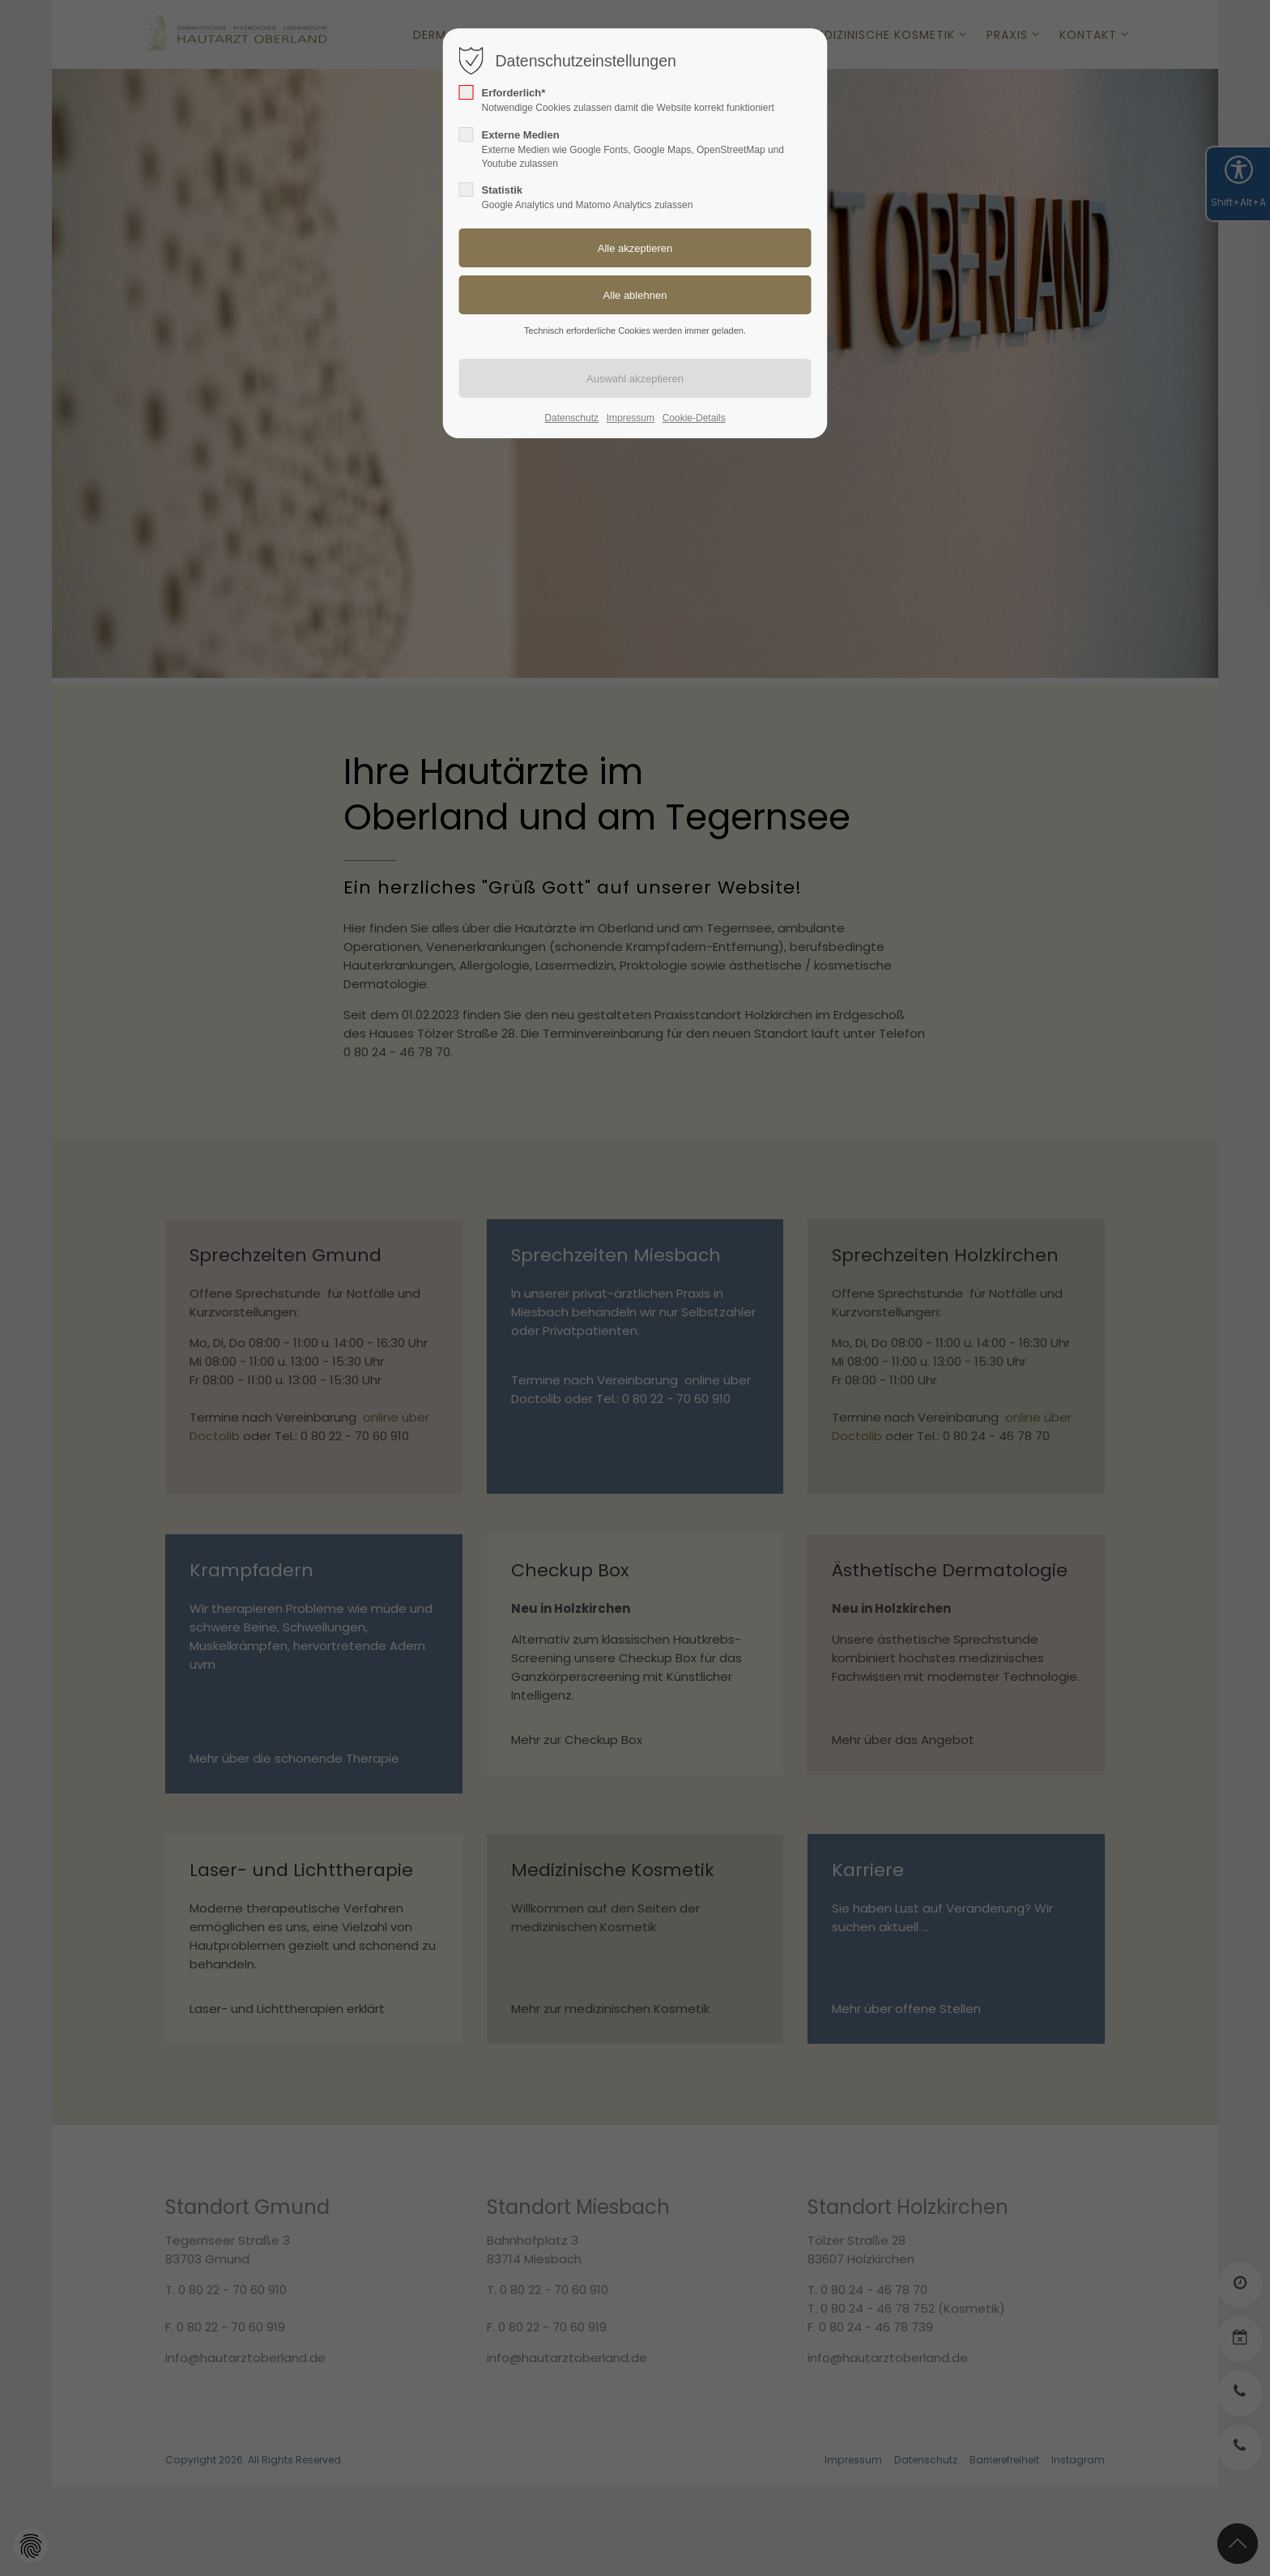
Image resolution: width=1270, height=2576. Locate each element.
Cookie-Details (694, 418)
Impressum (630, 418)
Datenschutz (571, 418)
